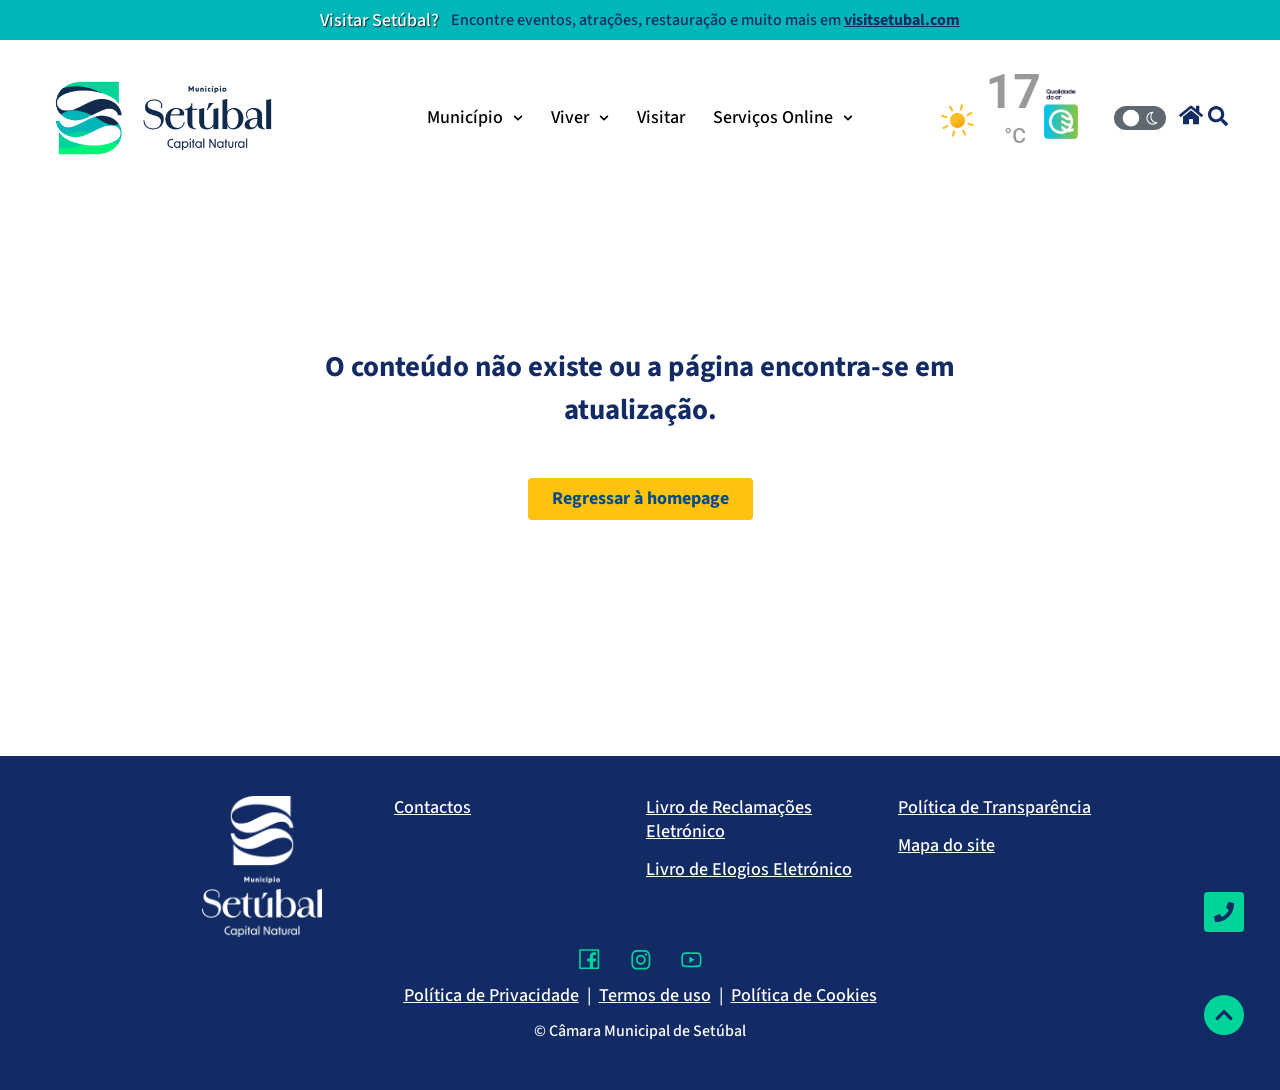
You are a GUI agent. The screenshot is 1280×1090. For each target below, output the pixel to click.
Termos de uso (655, 995)
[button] (1191, 115)
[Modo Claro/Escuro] (1140, 118)
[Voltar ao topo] (1224, 1015)
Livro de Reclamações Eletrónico (729, 819)
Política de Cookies (804, 995)
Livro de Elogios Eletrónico (749, 869)
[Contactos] (1224, 912)
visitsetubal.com (902, 20)
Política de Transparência (994, 807)
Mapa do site (946, 845)
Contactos (432, 807)
